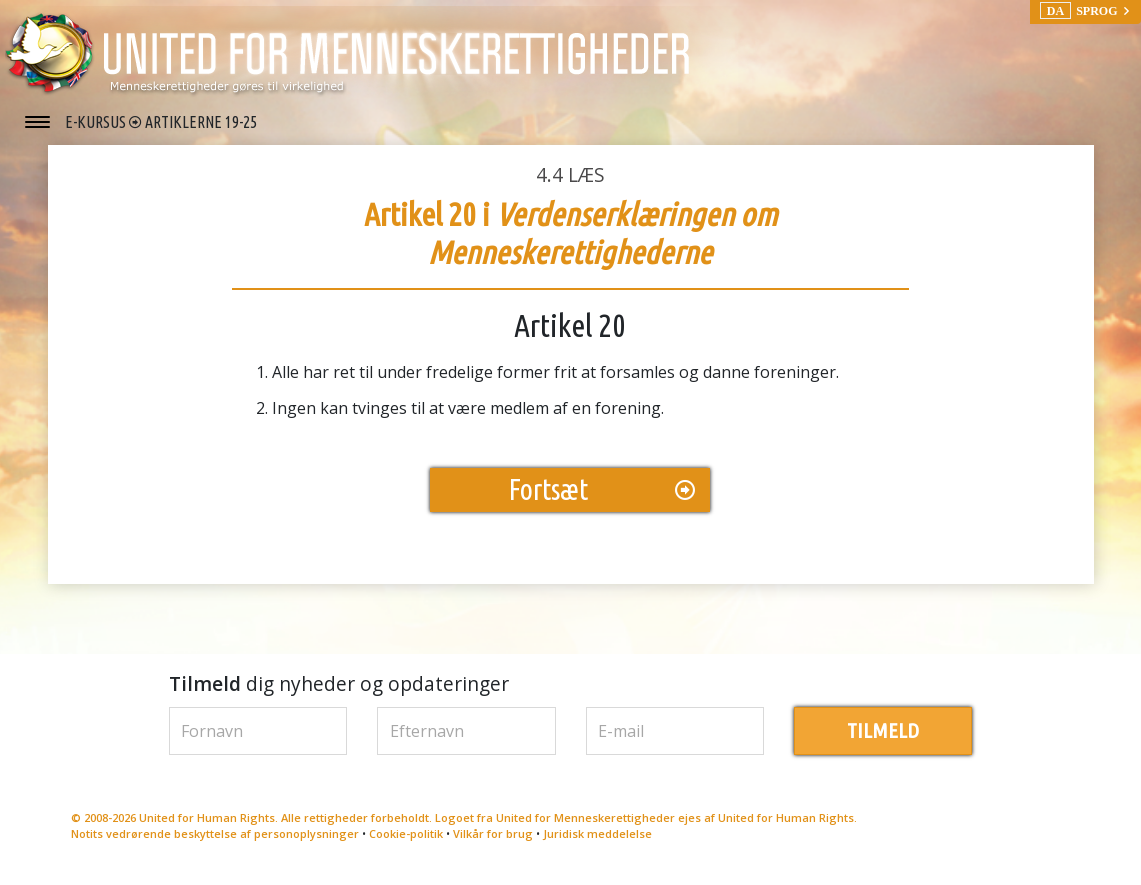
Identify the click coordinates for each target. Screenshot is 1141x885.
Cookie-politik (406, 843)
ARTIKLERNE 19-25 (201, 122)
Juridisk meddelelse (597, 843)
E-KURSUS (97, 122)
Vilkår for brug (493, 843)
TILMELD (883, 740)
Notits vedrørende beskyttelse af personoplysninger (215, 843)
